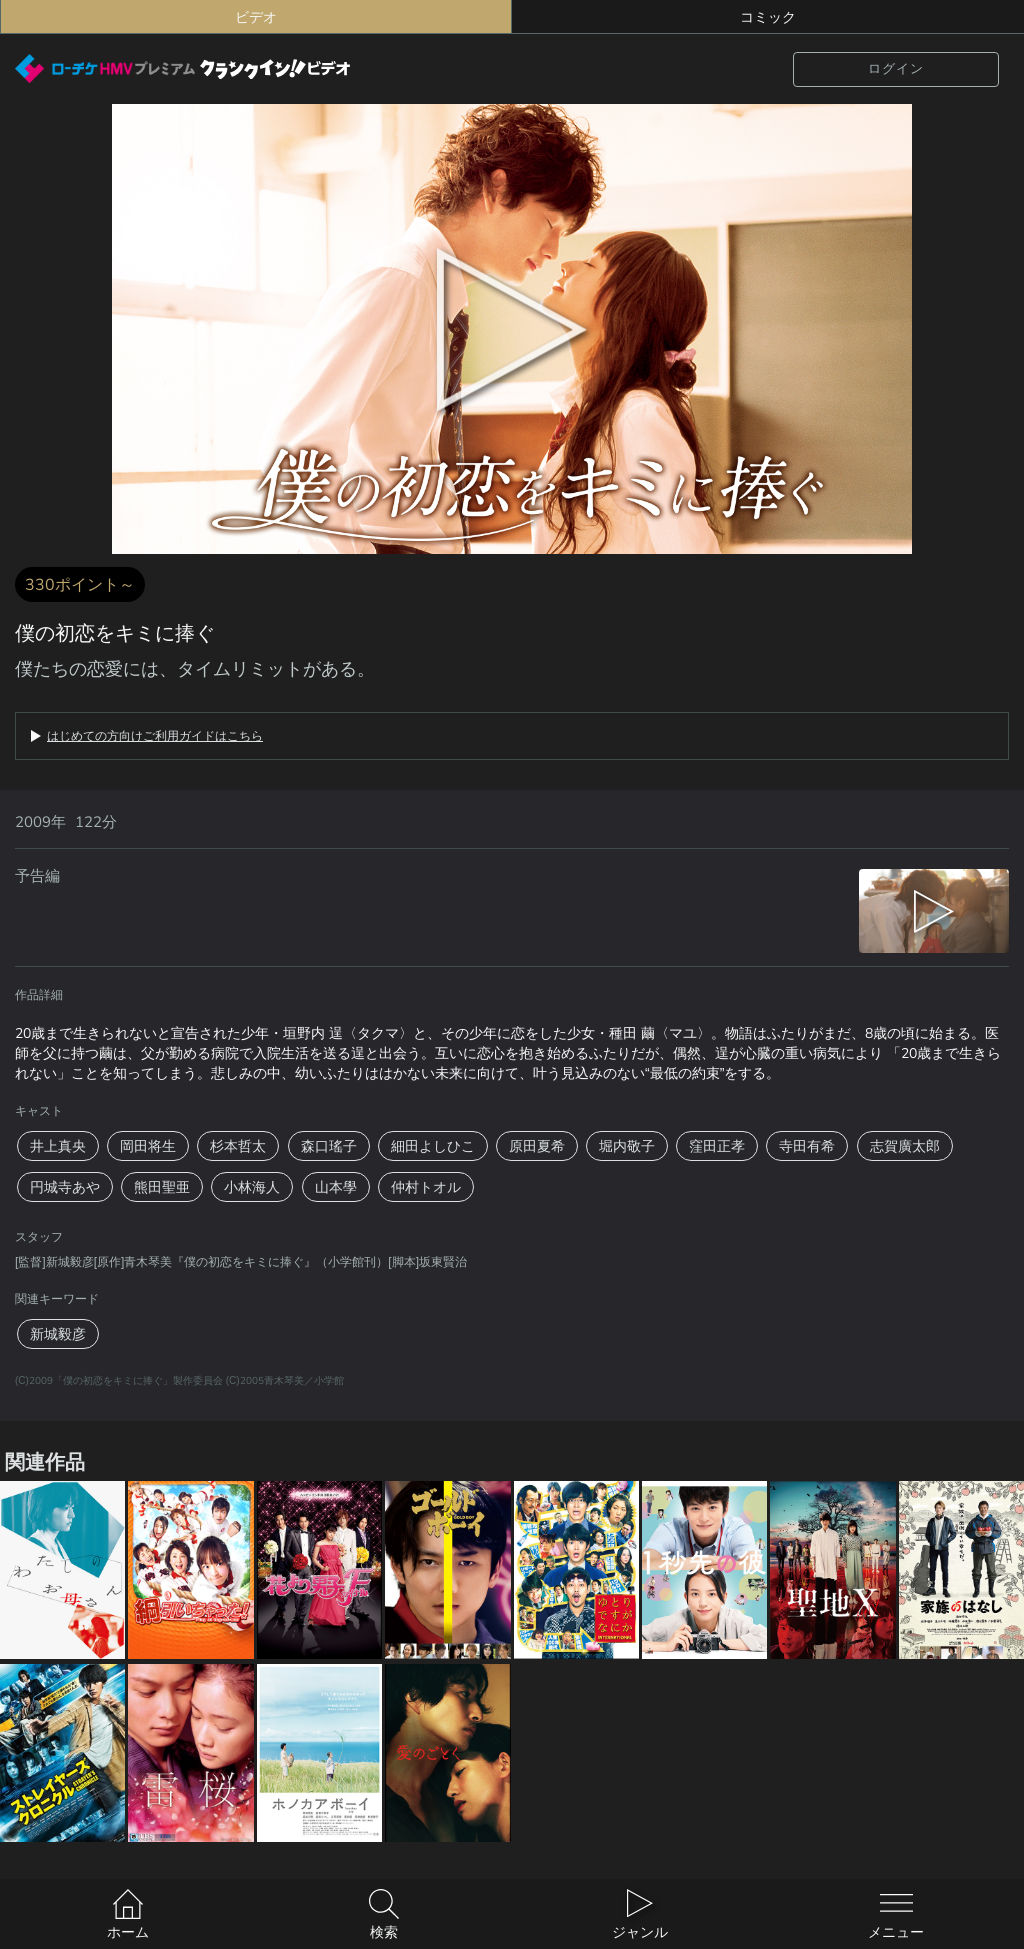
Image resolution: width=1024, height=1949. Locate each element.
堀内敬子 (627, 1146)
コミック (768, 17)
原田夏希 (537, 1146)
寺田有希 (807, 1146)
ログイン (896, 68)
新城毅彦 (58, 1334)
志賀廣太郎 (905, 1146)
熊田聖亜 (162, 1187)
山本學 (336, 1187)
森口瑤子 (329, 1146)
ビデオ (256, 17)
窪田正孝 (717, 1146)
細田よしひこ (433, 1146)
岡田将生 (148, 1146)
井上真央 (58, 1146)
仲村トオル (426, 1187)
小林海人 (252, 1187)
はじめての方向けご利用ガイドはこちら (155, 736)
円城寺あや (65, 1187)
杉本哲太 (238, 1146)
